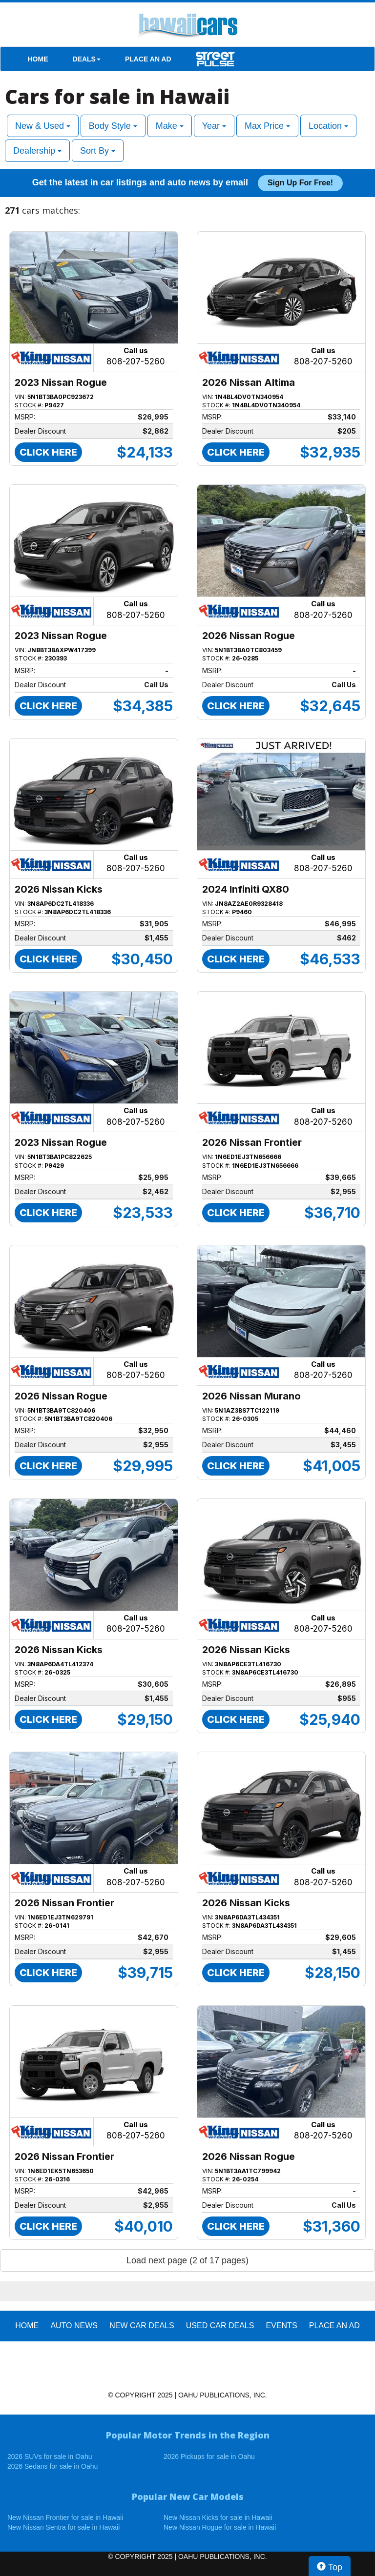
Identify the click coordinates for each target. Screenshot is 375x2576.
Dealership (37, 151)
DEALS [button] (87, 59)
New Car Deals (141, 2325)
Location (328, 126)
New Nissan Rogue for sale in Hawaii (220, 2527)
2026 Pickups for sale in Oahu (209, 2456)
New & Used (42, 126)
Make (170, 126)
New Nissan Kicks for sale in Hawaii (218, 2517)
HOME (38, 59)
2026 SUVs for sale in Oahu (49, 2456)
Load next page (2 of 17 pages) (187, 2260)
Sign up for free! (300, 183)
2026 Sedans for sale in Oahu (52, 2466)
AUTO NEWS (74, 2325)
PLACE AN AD (148, 59)
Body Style (113, 126)
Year (214, 126)
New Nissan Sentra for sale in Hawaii (63, 2527)
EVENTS (281, 2325)
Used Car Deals (220, 2325)
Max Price (267, 126)
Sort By (97, 151)
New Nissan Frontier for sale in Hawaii (65, 2517)
